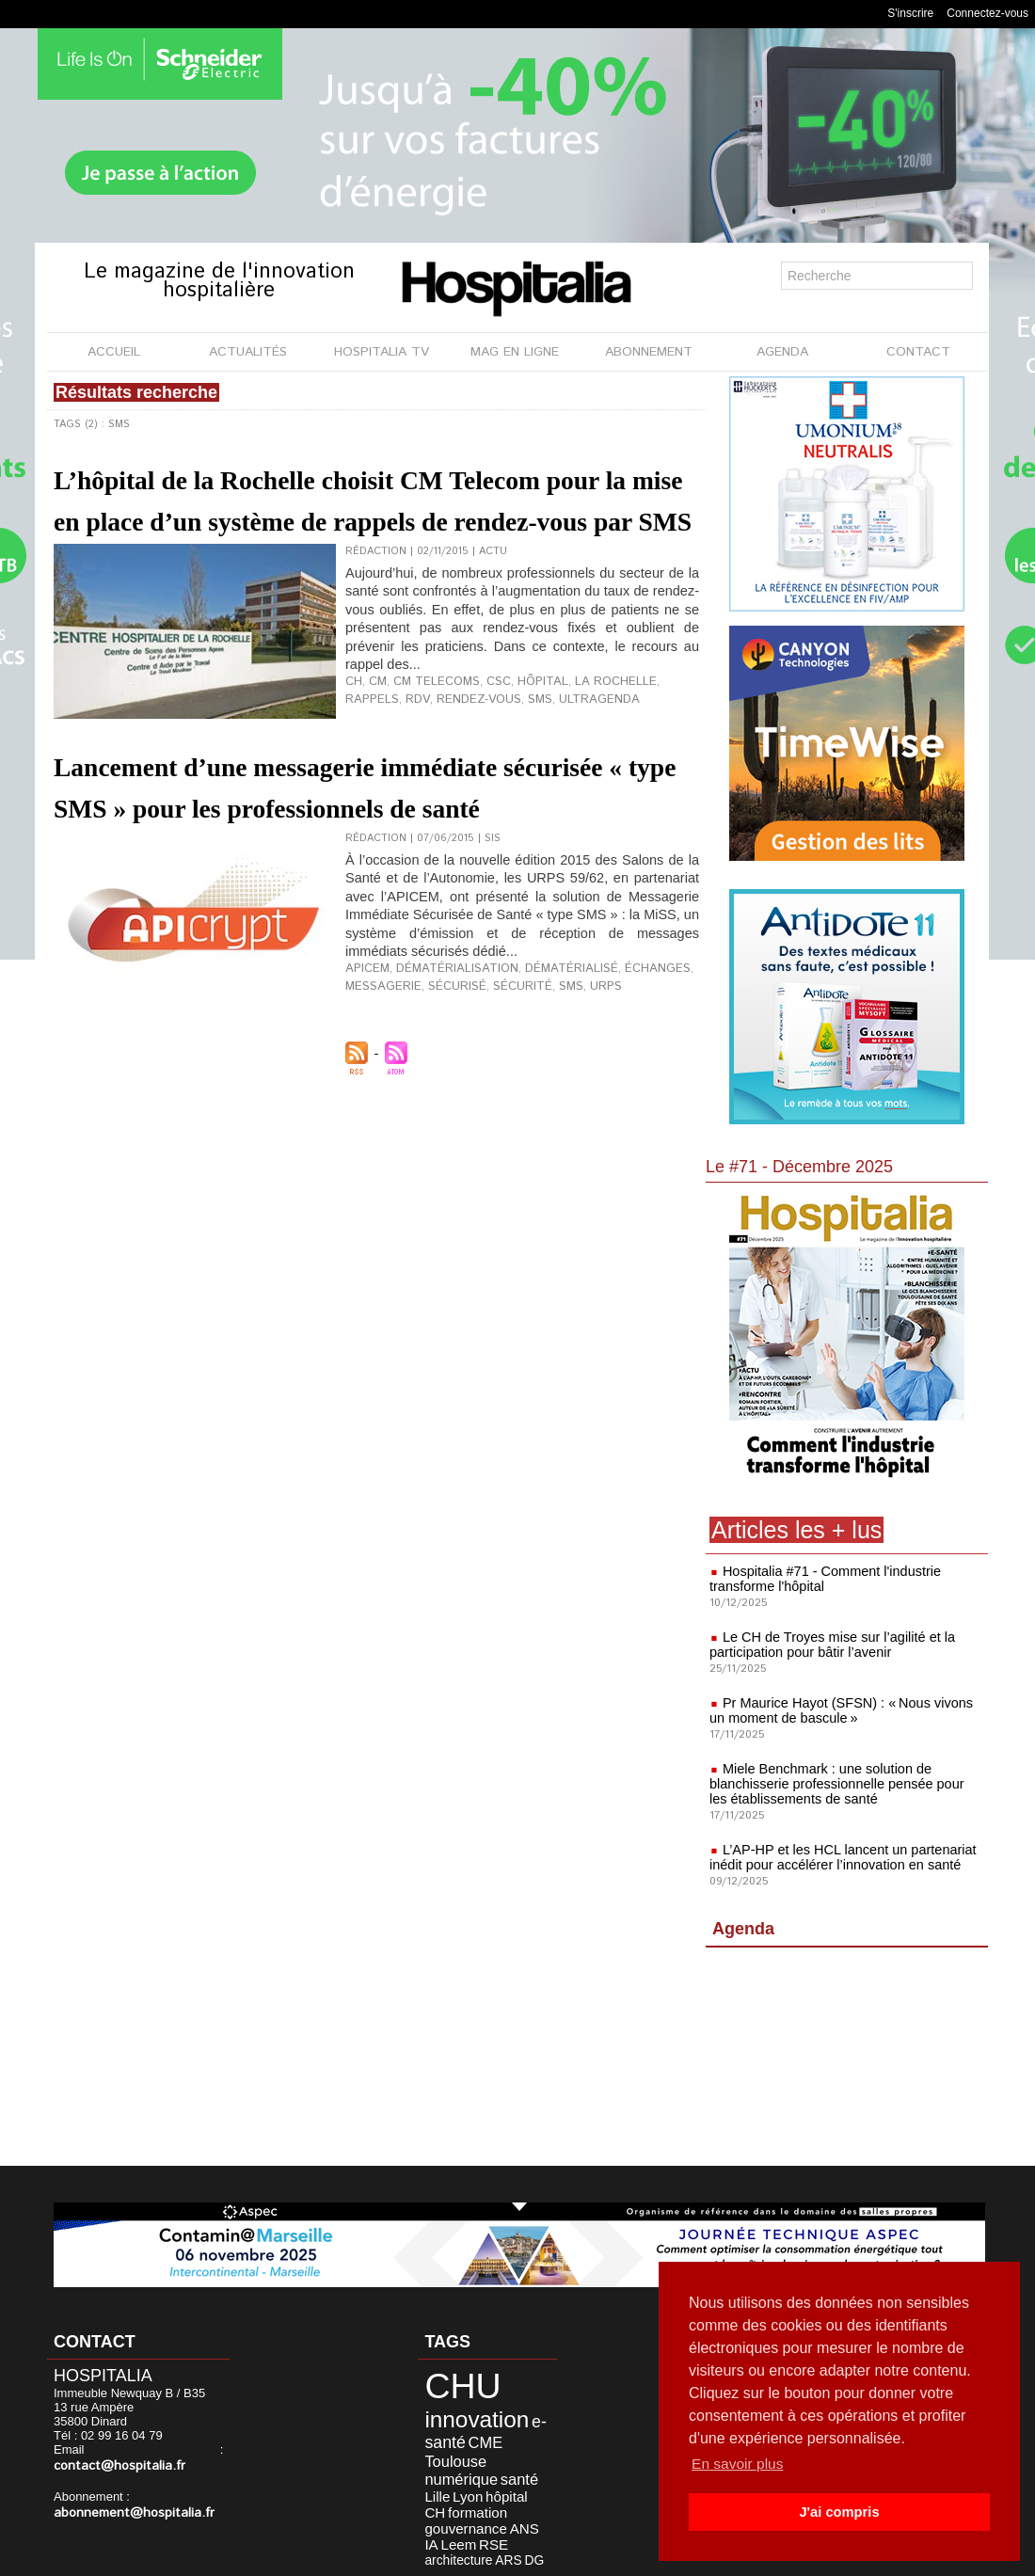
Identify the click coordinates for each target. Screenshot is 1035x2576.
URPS (578, 1105)
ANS (430, 2482)
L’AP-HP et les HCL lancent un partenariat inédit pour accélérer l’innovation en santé (838, 1857)
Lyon (431, 2455)
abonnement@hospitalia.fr (126, 2497)
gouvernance (501, 2468)
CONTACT (918, 351)
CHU (449, 2381)
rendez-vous (409, 777)
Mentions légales (458, 2556)
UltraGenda (515, 777)
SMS (463, 777)
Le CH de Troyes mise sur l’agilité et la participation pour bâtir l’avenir (828, 1645)
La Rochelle (587, 762)
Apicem (365, 1090)
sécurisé (444, 1105)
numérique (448, 2442)
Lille (523, 2442)
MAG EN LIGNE (514, 351)
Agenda (743, 1928)
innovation (460, 2408)
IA (449, 2482)
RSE (501, 2482)
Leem (472, 2482)
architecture (446, 2494)
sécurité (503, 1105)
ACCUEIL (114, 351)
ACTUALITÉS (248, 351)
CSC (483, 762)
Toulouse (508, 2428)
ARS (486, 2494)
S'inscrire (910, 13)
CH (352, 762)
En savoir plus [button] (739, 2464)
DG (508, 2494)
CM (375, 762)
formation (442, 2468)
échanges (617, 1090)
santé (495, 2442)
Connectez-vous (987, 13)
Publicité (557, 2556)
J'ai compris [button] (839, 2512)
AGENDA (782, 351)
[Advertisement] (847, 2060)
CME (467, 2428)
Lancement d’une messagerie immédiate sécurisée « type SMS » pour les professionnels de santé (360, 888)
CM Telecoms (428, 762)
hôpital (523, 762)
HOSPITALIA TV (381, 351)
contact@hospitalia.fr (154, 2451)
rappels (653, 762)
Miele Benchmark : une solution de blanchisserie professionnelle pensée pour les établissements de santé (842, 1783)
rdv (355, 777)
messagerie (378, 1105)
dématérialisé (542, 1090)
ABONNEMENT (649, 351)
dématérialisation (443, 1090)
